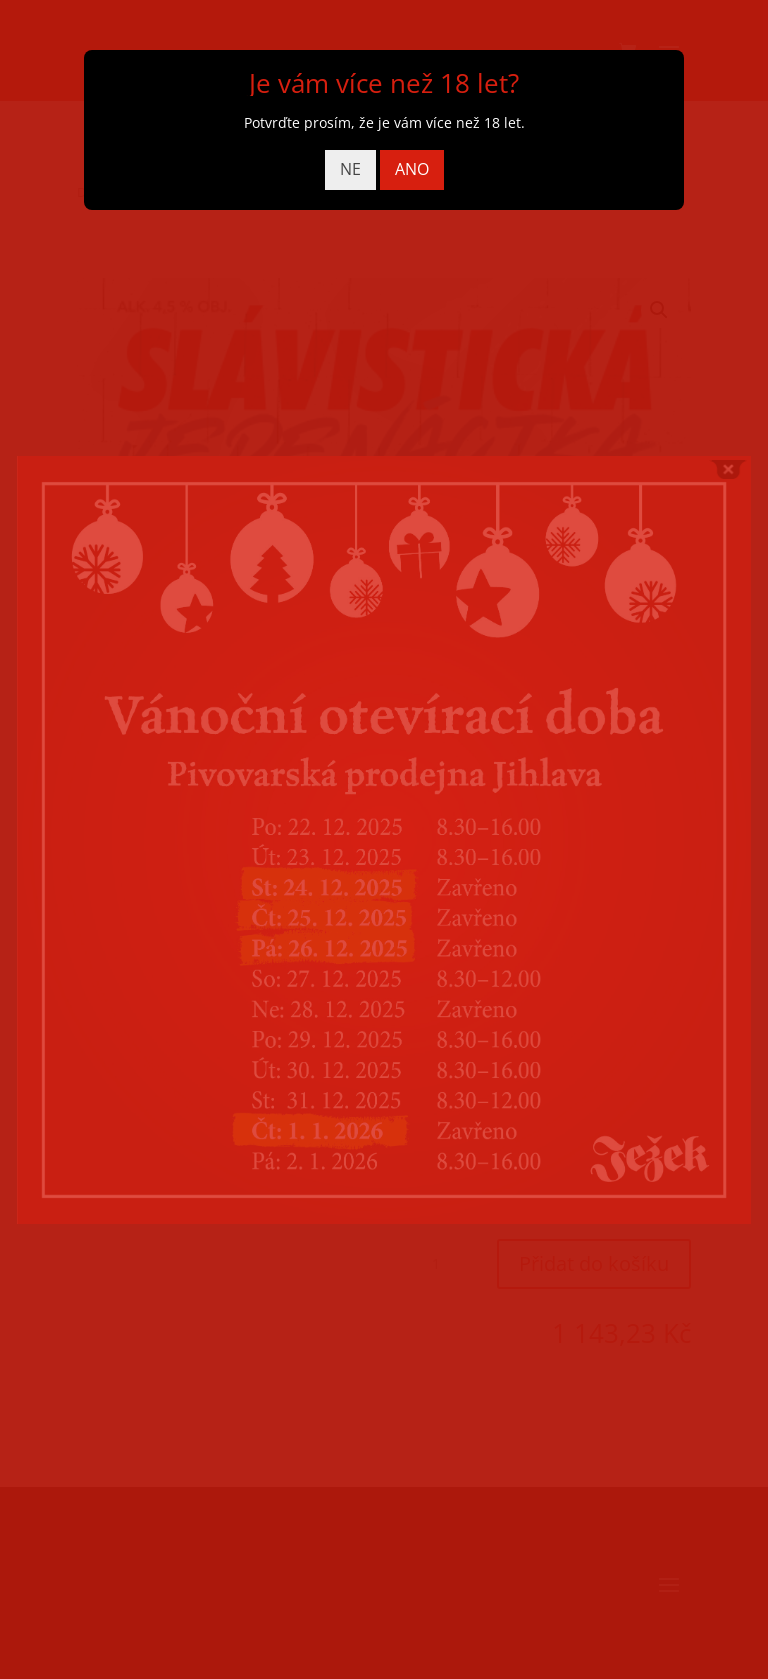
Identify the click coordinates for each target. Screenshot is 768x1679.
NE (350, 169)
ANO (412, 169)
